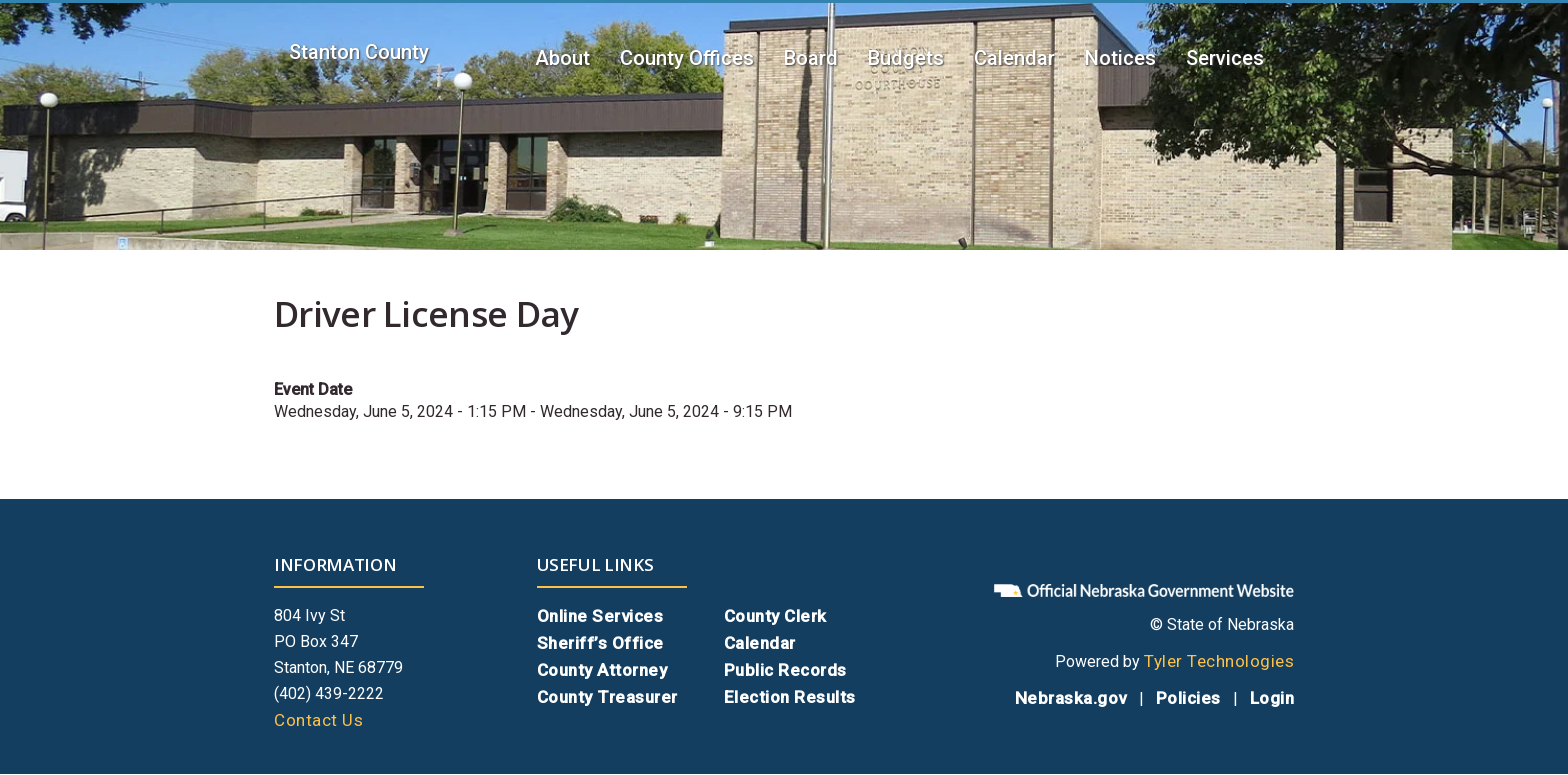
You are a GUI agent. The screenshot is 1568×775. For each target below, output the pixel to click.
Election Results (790, 697)
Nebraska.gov (1071, 698)
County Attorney (602, 670)
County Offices (687, 58)
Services (1225, 58)
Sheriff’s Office (600, 643)
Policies (1188, 698)
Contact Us (318, 720)
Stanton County (359, 52)
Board (811, 58)
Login (1272, 698)
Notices (1120, 58)
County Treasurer (607, 697)
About (562, 58)
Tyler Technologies (1219, 661)
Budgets (906, 58)
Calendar (1014, 58)
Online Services (600, 616)
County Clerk (775, 616)
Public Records (785, 670)
